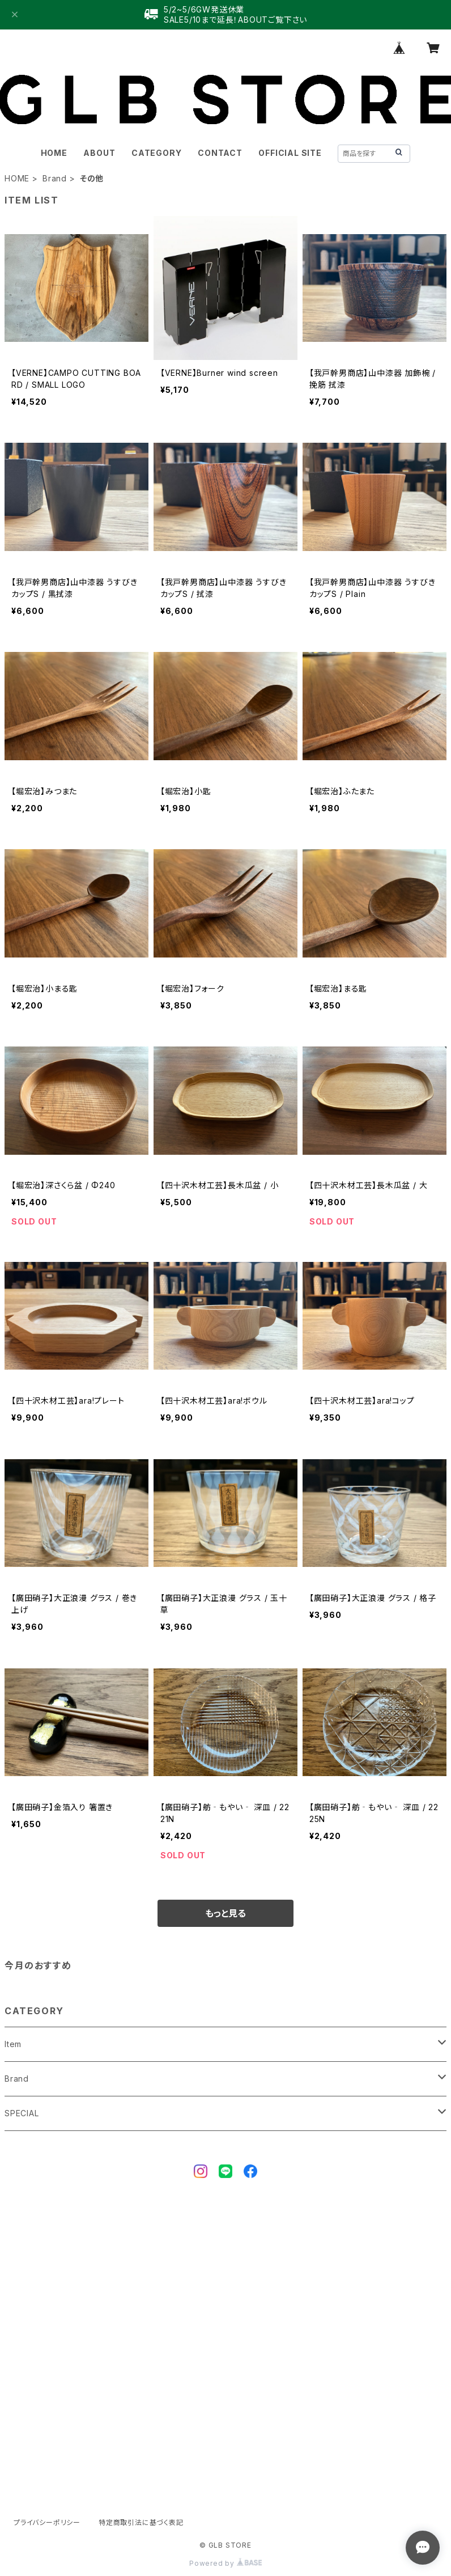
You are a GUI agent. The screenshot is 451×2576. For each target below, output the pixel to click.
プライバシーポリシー (47, 2522)
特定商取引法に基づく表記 (141, 2522)
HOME (54, 153)
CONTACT (220, 153)
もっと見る (225, 1913)
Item (13, 2044)
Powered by (225, 2563)
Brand (54, 178)
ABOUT (99, 153)
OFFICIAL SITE (289, 153)
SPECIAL (22, 2113)
